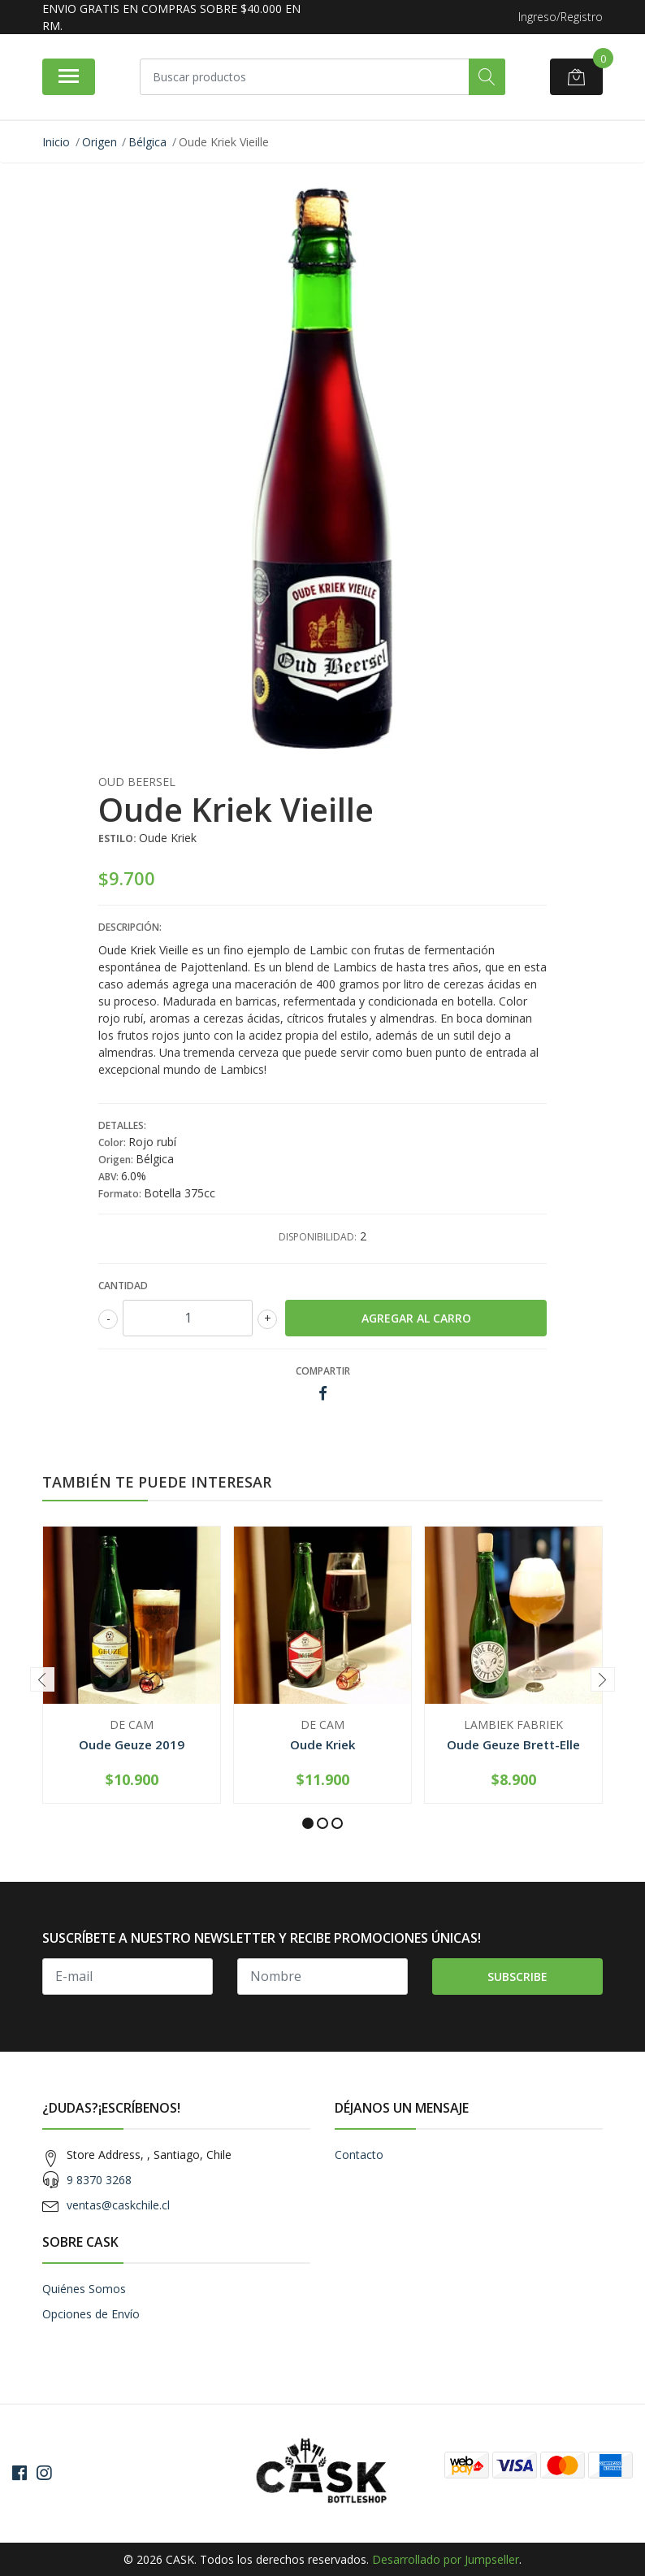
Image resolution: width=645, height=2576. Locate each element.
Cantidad (123, 1285)
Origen (99, 142)
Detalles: (122, 1125)
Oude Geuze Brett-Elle (513, 1744)
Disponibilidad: (318, 1237)
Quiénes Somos (84, 2288)
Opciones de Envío (91, 2314)
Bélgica (147, 142)
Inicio (56, 142)
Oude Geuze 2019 (131, 1744)
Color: (113, 1142)
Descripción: (130, 927)
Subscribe (517, 1976)
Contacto (359, 2154)
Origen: (117, 1159)
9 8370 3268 (99, 2179)
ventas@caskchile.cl (118, 2205)
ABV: (109, 1177)
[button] (308, 1823)
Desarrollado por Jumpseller (445, 2559)
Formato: (121, 1194)
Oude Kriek (323, 1744)
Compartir (323, 1371)
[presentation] (42, 1679)
